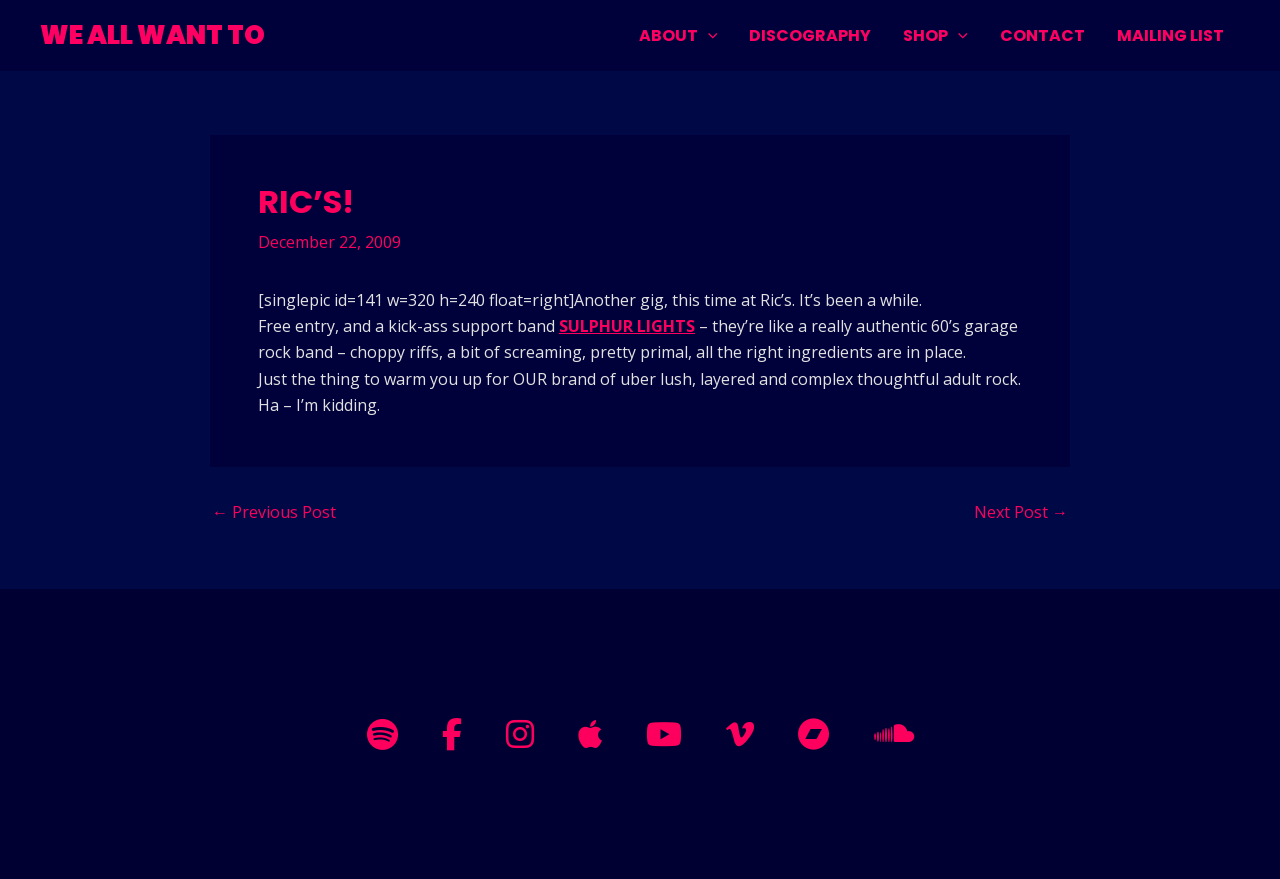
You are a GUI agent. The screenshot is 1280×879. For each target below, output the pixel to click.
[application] (708, 35)
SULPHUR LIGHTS (627, 326)
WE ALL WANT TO (152, 35)
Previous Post (274, 512)
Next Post (1021, 512)
